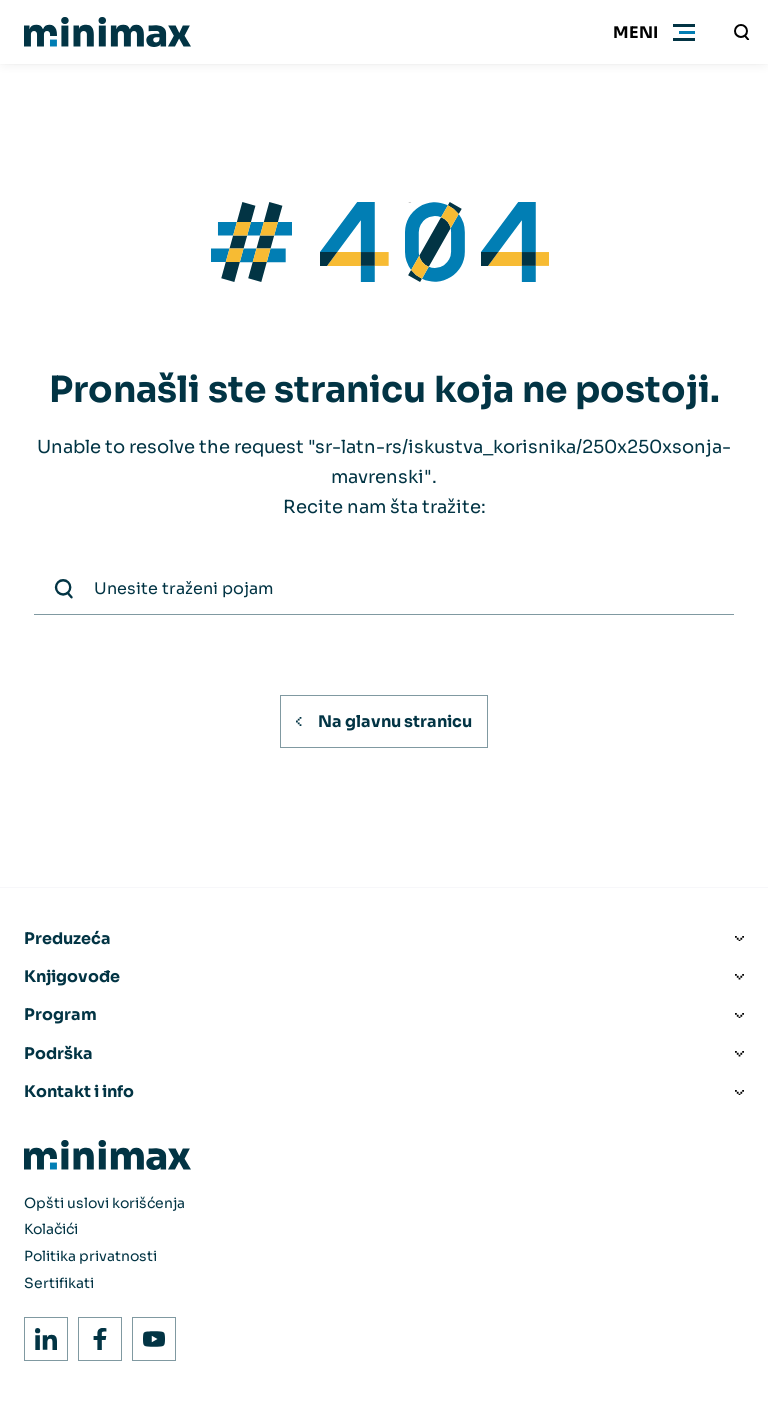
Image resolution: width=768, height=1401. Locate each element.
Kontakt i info (79, 1091)
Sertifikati (59, 1283)
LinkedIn (40, 1333)
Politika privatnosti (90, 1256)
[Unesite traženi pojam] (742, 32)
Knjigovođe (72, 976)
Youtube (148, 1333)
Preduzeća (67, 938)
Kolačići (51, 1229)
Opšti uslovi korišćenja (104, 1203)
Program (60, 1014)
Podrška (58, 1053)
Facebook (94, 1333)
